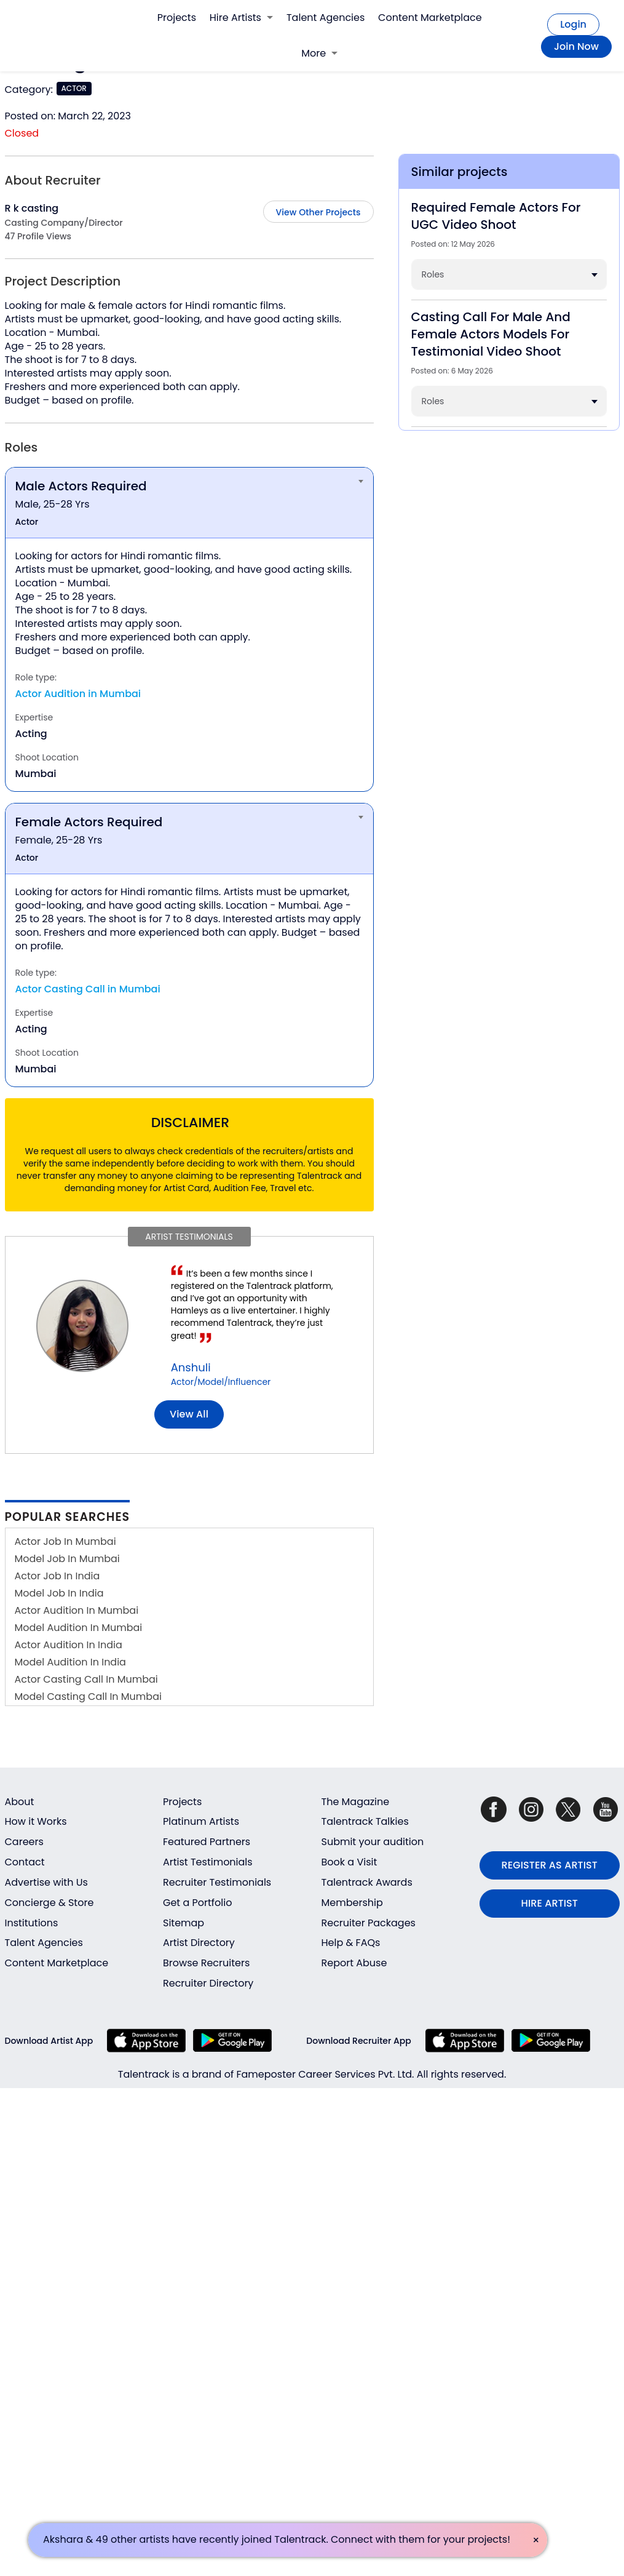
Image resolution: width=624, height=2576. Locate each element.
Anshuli (191, 1367)
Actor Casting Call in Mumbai (87, 989)
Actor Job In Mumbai (65, 1541)
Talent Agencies (325, 17)
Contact (25, 1862)
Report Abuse (354, 1963)
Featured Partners (206, 1842)
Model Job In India (59, 1593)
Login (573, 24)
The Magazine (356, 1802)
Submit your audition (373, 1842)
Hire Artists (241, 17)
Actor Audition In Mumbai (77, 1610)
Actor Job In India (57, 1576)
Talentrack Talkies (365, 1821)
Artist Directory (199, 1943)
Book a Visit (349, 1862)
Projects (176, 17)
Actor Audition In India (68, 1645)
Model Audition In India (70, 1662)
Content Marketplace (430, 17)
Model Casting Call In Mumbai (88, 1696)
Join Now (576, 46)
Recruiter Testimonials (217, 1882)
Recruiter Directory (208, 1983)
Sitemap (183, 1923)
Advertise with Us (46, 1882)
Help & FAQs (351, 1943)
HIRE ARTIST (549, 1903)
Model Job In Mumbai (67, 1559)
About (19, 1802)
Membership (352, 1903)
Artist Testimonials (208, 1862)
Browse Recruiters (206, 1963)
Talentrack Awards (367, 1882)
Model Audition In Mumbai (79, 1628)
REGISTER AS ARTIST (550, 1865)
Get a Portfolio (197, 1903)
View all (189, 1414)
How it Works (36, 1821)
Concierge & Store (49, 1903)
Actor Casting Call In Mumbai (86, 1679)
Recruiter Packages (369, 1923)
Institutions (31, 1923)
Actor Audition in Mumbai (78, 694)
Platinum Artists (201, 1821)
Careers (24, 1842)
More (319, 53)
